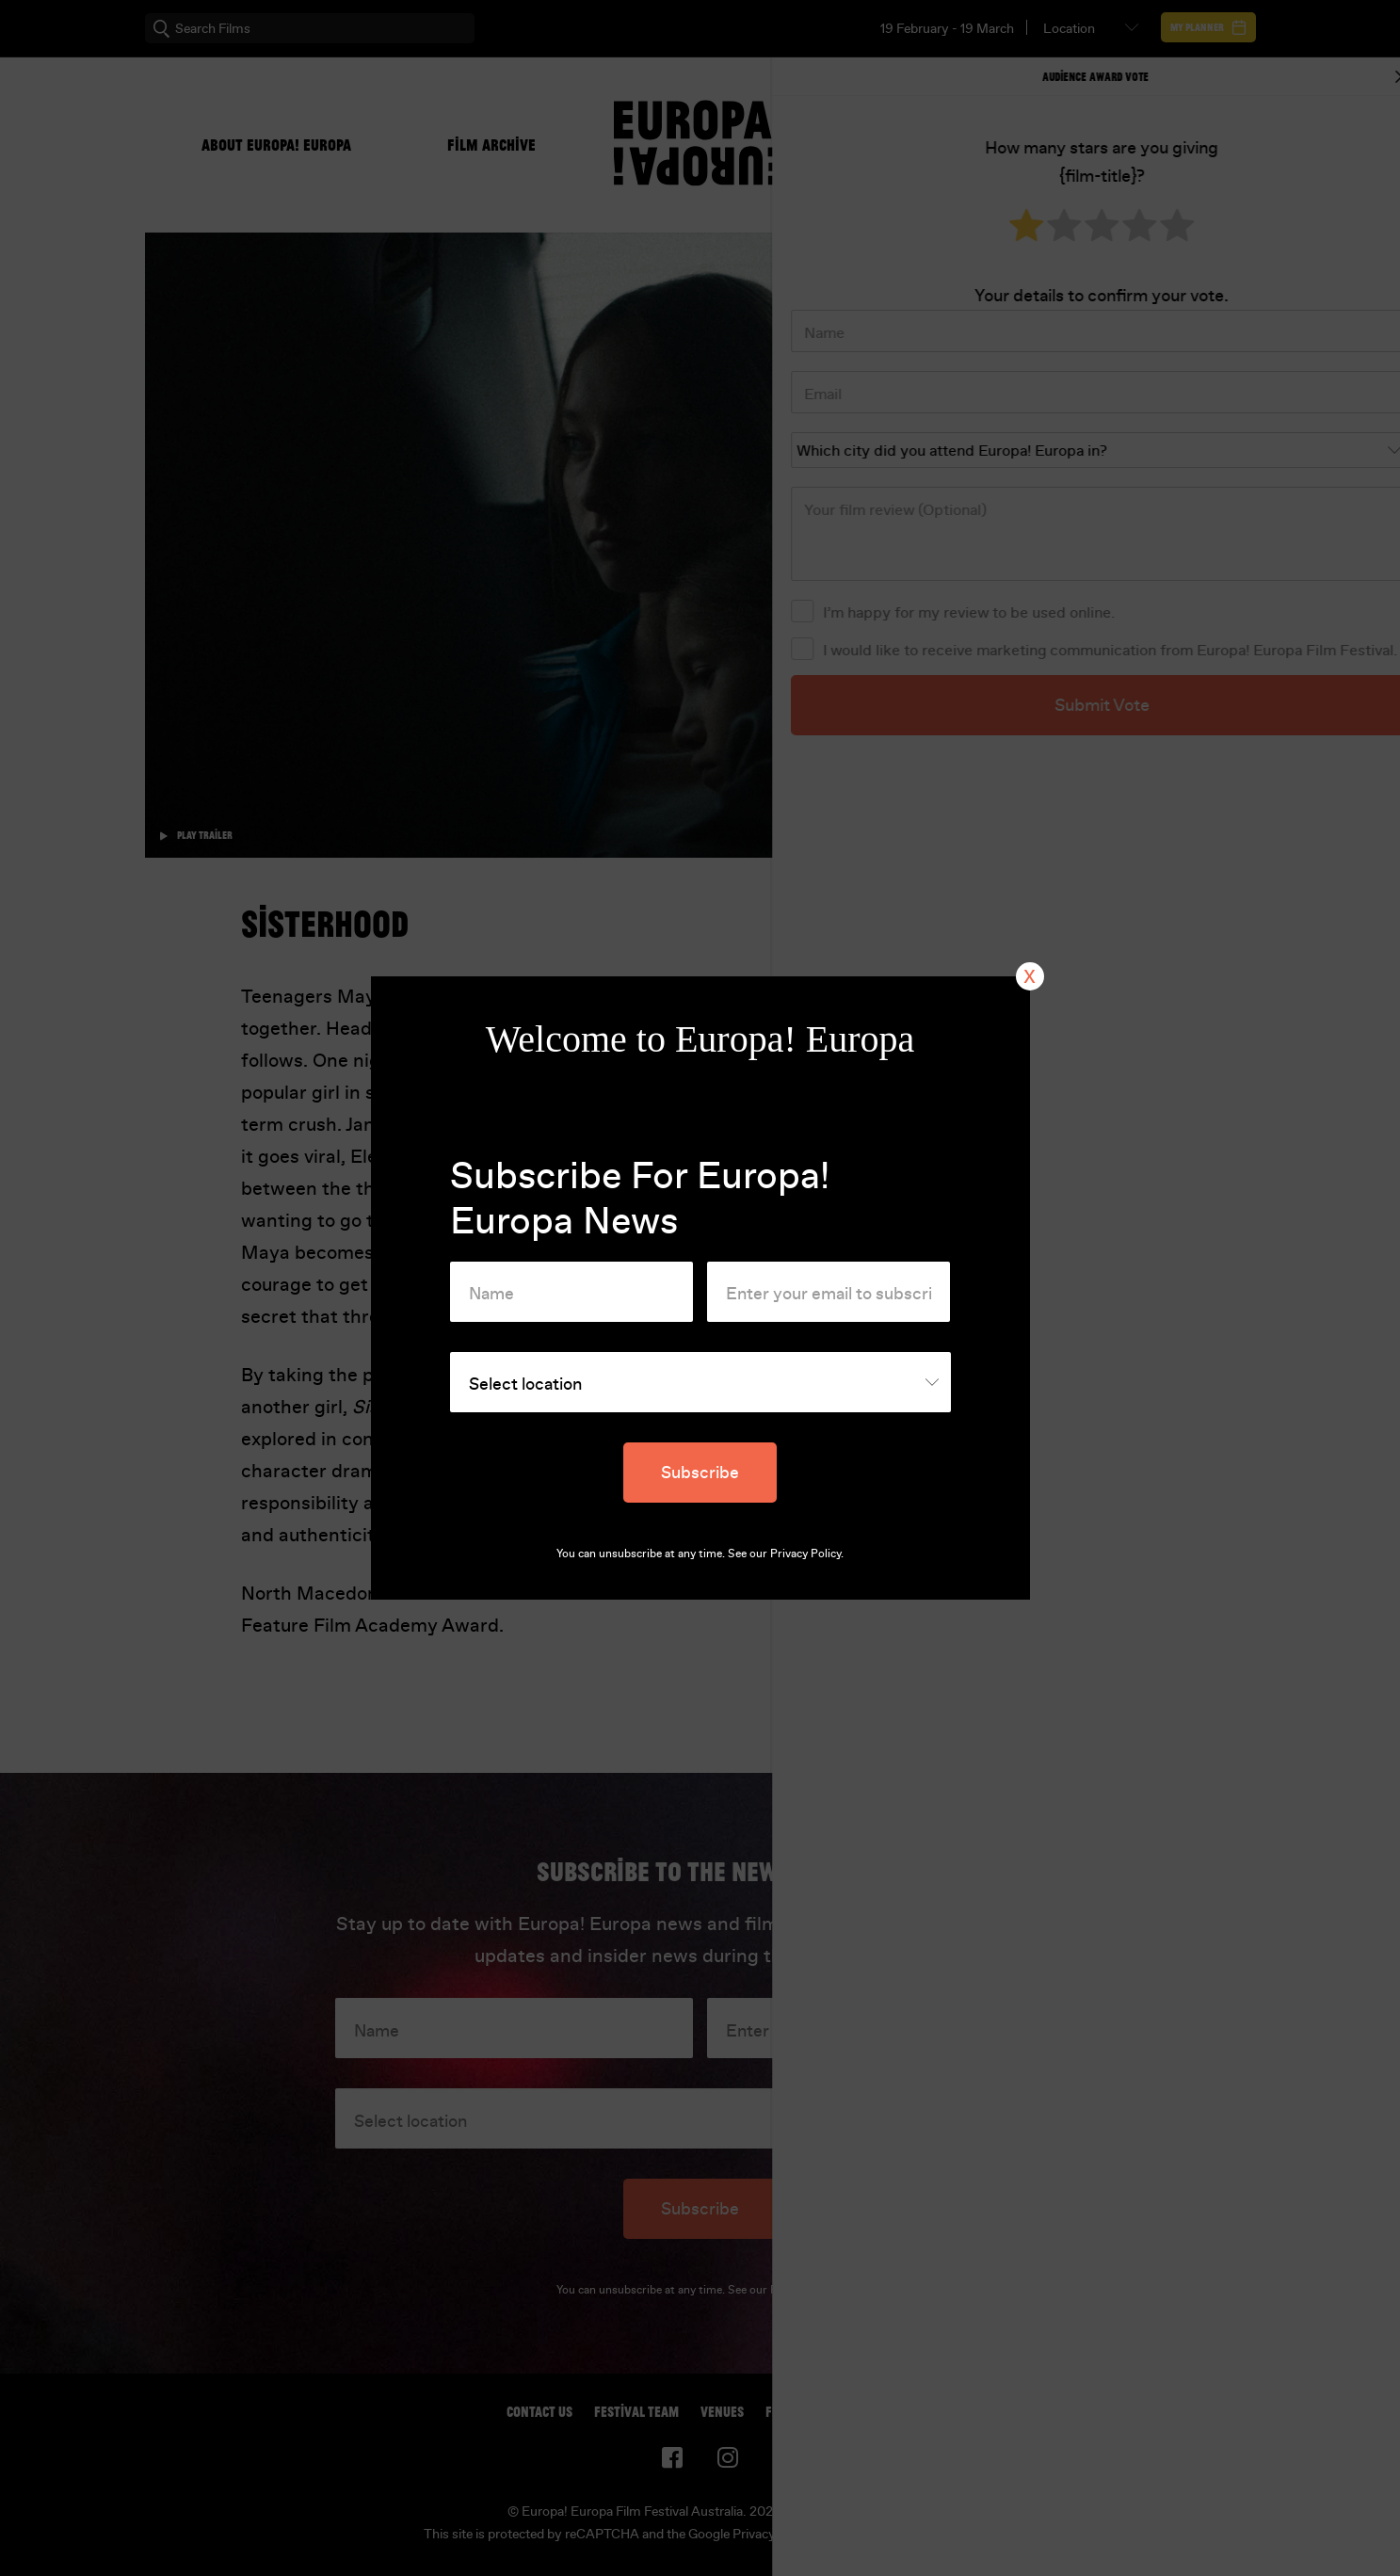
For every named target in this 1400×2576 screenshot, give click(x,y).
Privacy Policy (805, 1553)
